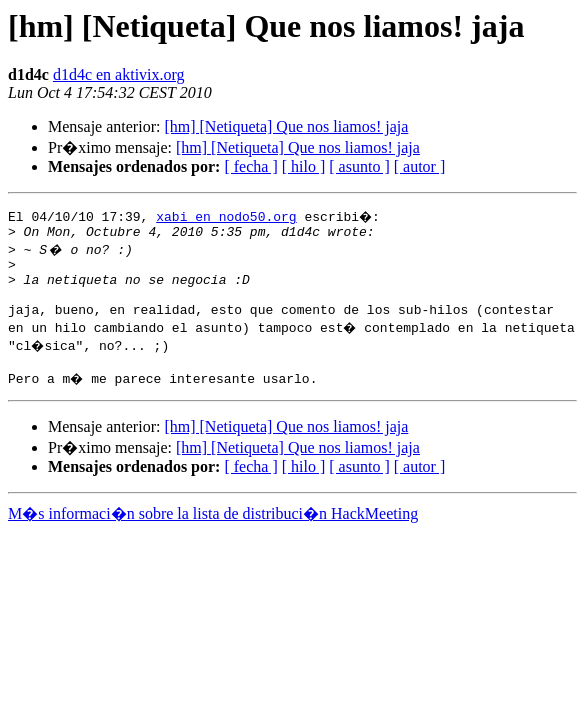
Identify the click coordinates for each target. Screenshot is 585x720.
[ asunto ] (359, 166)
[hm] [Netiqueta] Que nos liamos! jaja (286, 126)
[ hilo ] (304, 166)
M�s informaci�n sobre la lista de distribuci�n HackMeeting (213, 531)
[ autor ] (420, 166)
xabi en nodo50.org (226, 216)
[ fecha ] (250, 166)
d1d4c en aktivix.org (119, 74)
